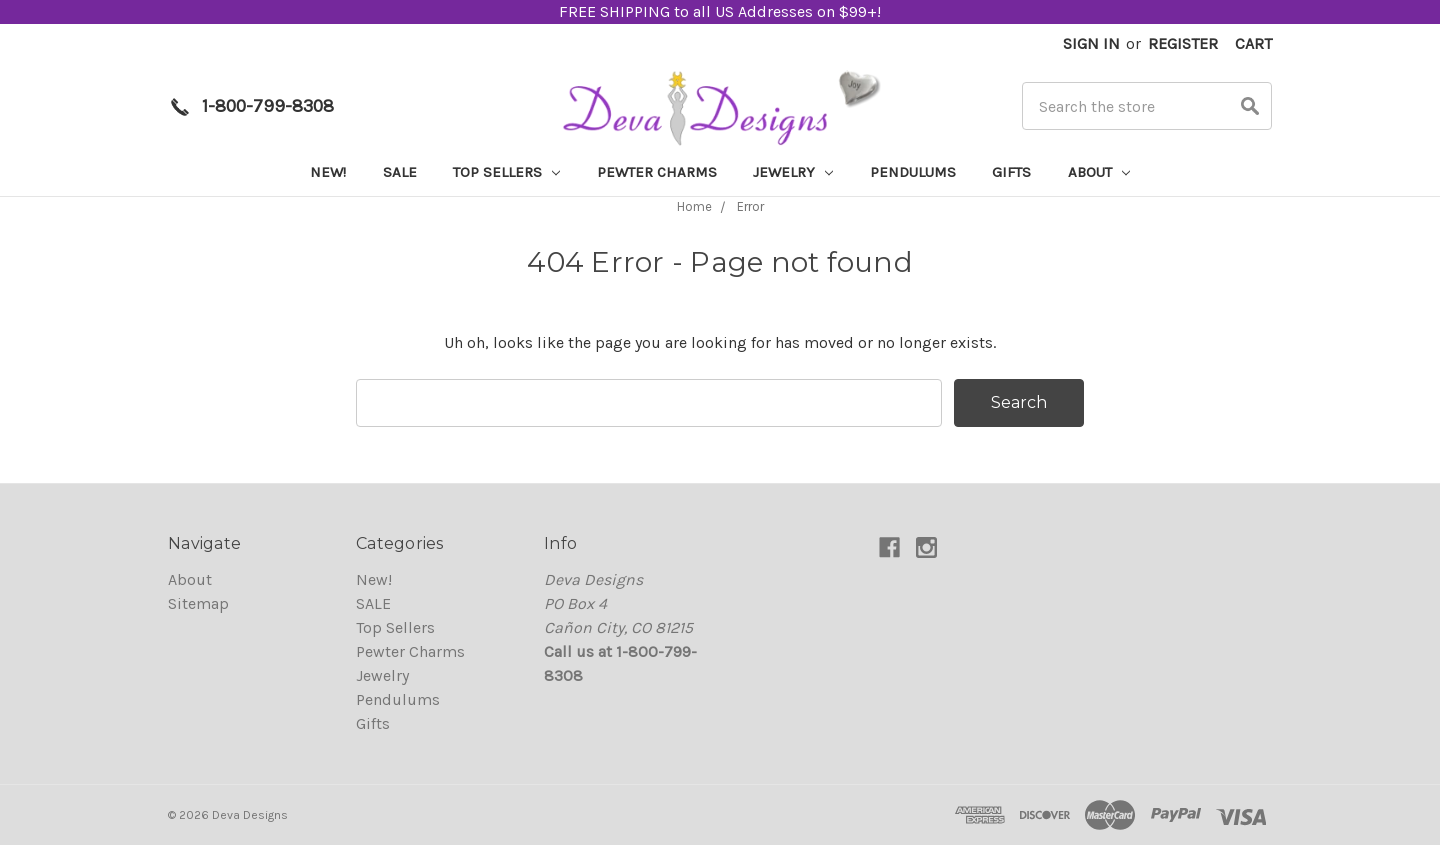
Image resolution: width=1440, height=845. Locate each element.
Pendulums (913, 172)
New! (328, 172)
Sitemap (198, 603)
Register (1183, 43)
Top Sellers (506, 172)
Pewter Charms (657, 172)
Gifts (1011, 172)
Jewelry (793, 172)
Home (694, 206)
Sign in (1091, 43)
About (1099, 172)
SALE (400, 172)
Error (750, 206)
